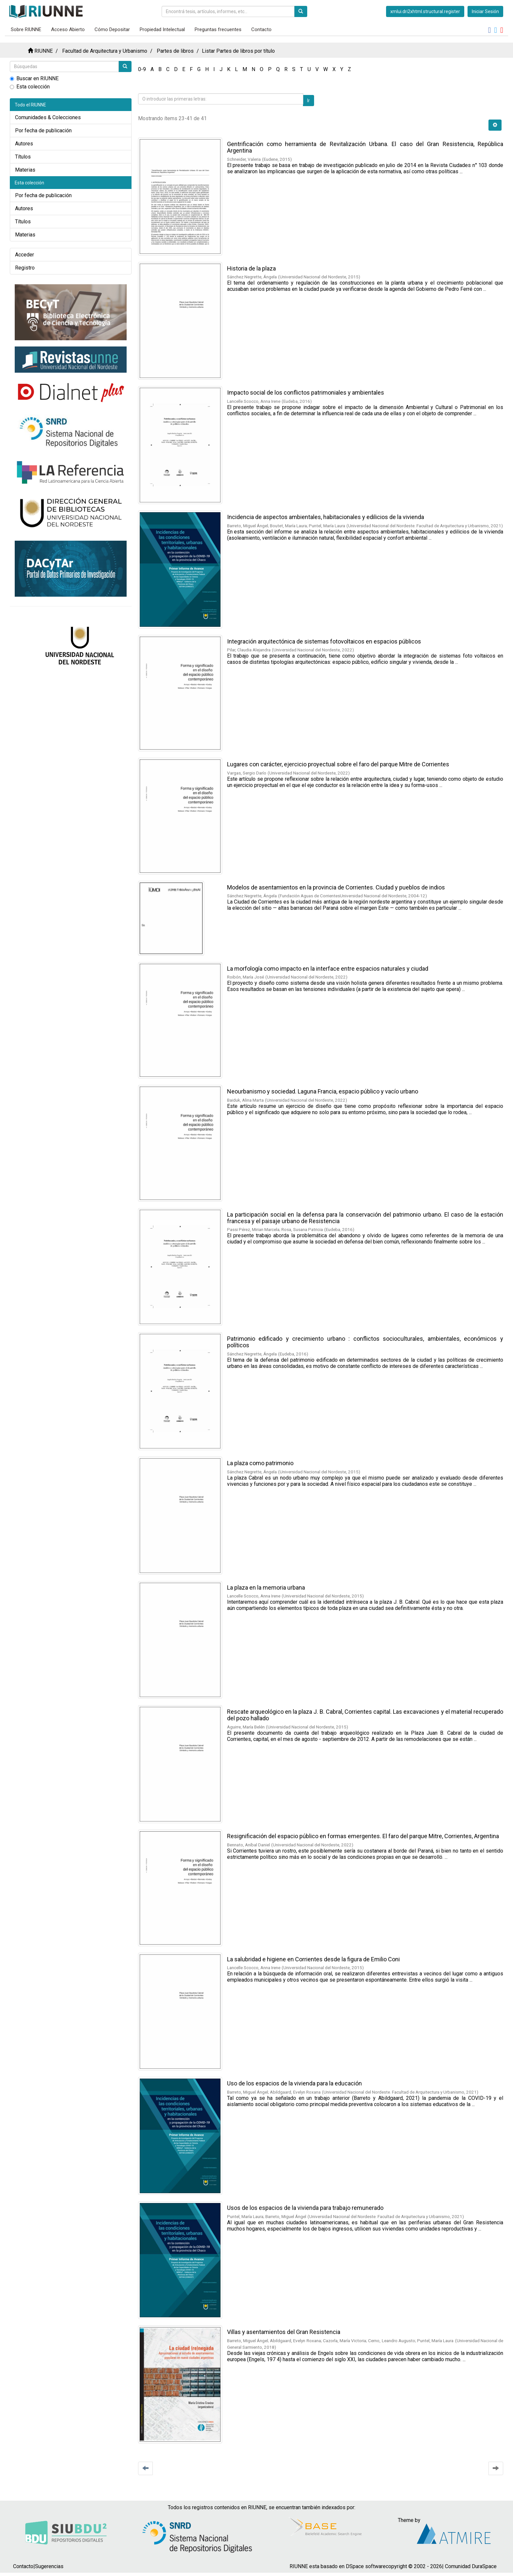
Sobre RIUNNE (26, 29)
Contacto (261, 29)
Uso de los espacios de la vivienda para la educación (294, 2083)
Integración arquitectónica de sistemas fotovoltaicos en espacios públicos (324, 641)
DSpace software (366, 2566)
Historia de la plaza (251, 268)
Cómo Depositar (112, 29)
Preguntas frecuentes (218, 29)
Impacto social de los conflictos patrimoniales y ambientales (305, 392)
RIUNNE (43, 51)
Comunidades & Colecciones (48, 117)
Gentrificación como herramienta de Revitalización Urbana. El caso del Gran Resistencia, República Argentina (365, 147)
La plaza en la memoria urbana (266, 1587)
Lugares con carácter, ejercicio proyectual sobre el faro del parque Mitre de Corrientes (338, 764)
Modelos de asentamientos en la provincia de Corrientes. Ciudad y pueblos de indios (336, 887)
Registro (25, 268)
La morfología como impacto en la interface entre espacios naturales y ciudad (327, 968)
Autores (24, 143)
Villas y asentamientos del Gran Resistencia (283, 2331)
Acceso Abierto (68, 29)
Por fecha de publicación (43, 130)
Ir (308, 100)
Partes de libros (175, 51)
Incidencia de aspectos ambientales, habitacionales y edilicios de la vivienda (325, 516)
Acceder (24, 255)
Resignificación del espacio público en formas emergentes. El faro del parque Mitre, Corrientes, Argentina (363, 1836)
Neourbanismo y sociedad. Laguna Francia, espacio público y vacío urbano (322, 1091)
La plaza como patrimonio (260, 1463)
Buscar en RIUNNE (34, 78)
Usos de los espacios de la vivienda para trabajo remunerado (305, 2207)
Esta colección (30, 87)
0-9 (142, 69)
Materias (25, 170)
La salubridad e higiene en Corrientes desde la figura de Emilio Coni (313, 1959)
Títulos (23, 157)
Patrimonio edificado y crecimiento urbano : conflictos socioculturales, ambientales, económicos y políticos (365, 1342)
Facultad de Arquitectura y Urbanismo (104, 51)
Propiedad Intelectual (162, 29)
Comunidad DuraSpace (471, 2566)
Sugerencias (49, 2566)
